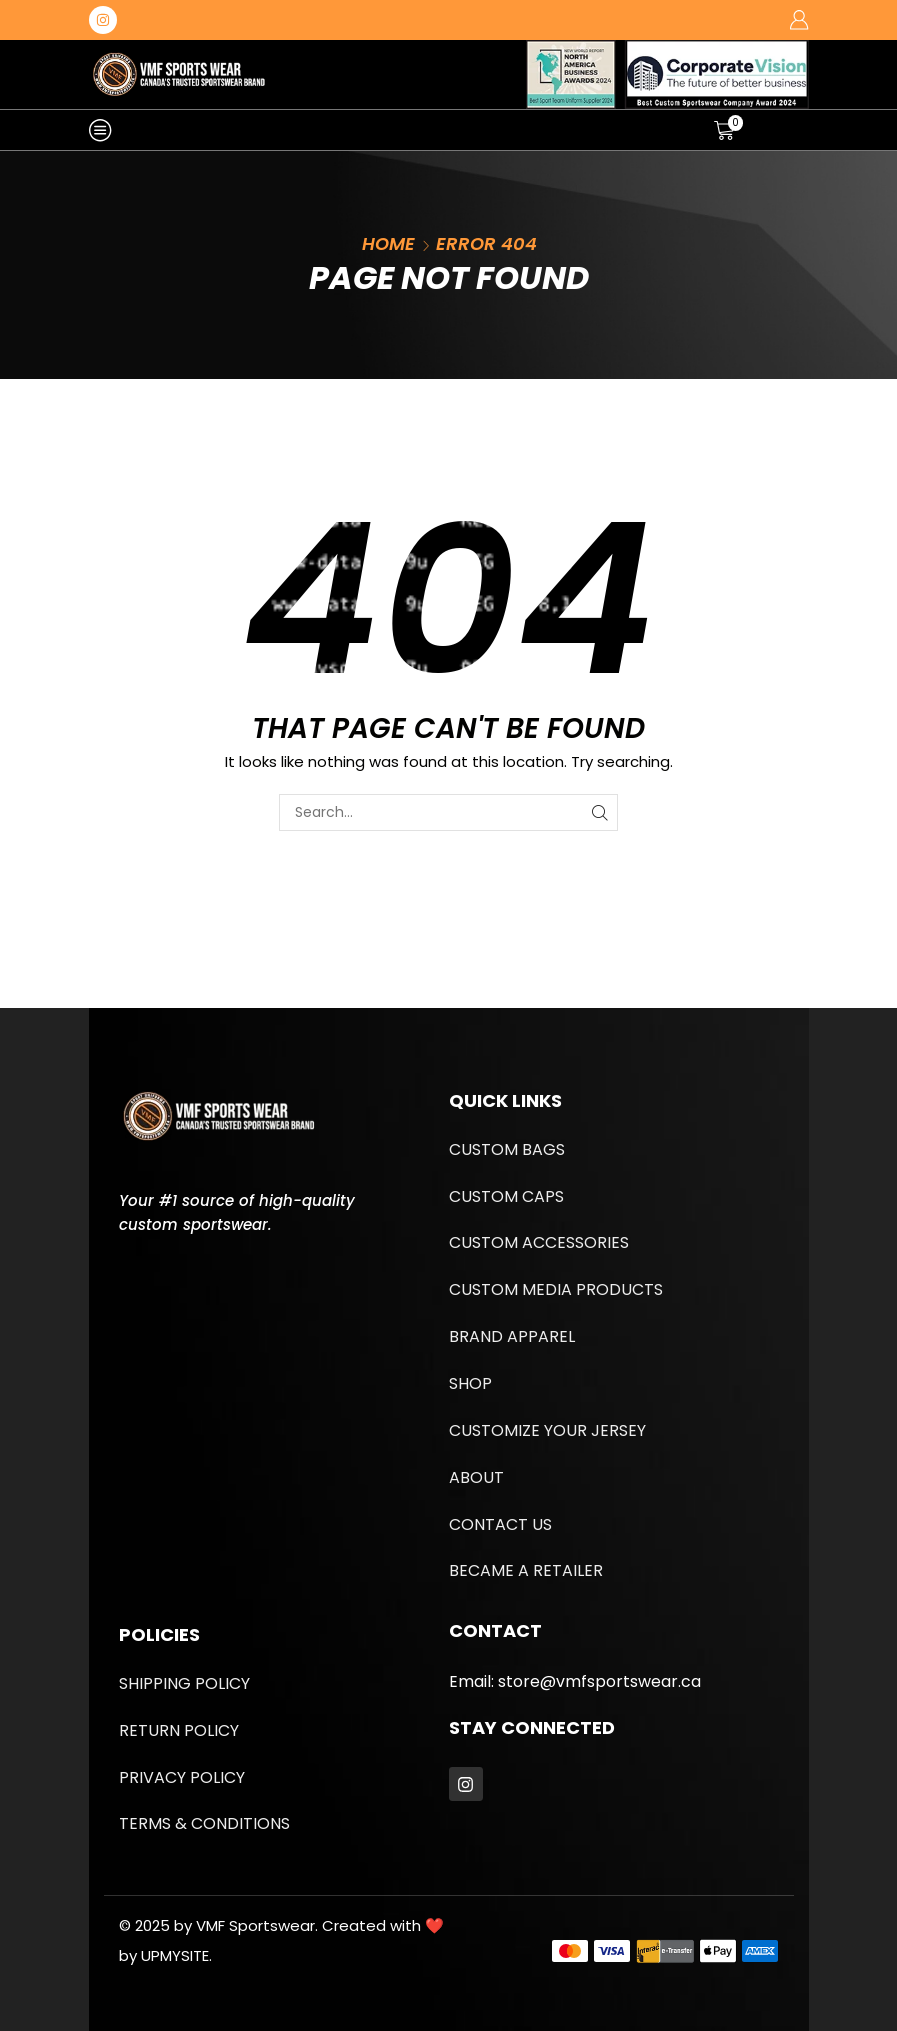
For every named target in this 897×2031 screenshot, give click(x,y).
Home (388, 243)
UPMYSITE (175, 1955)
